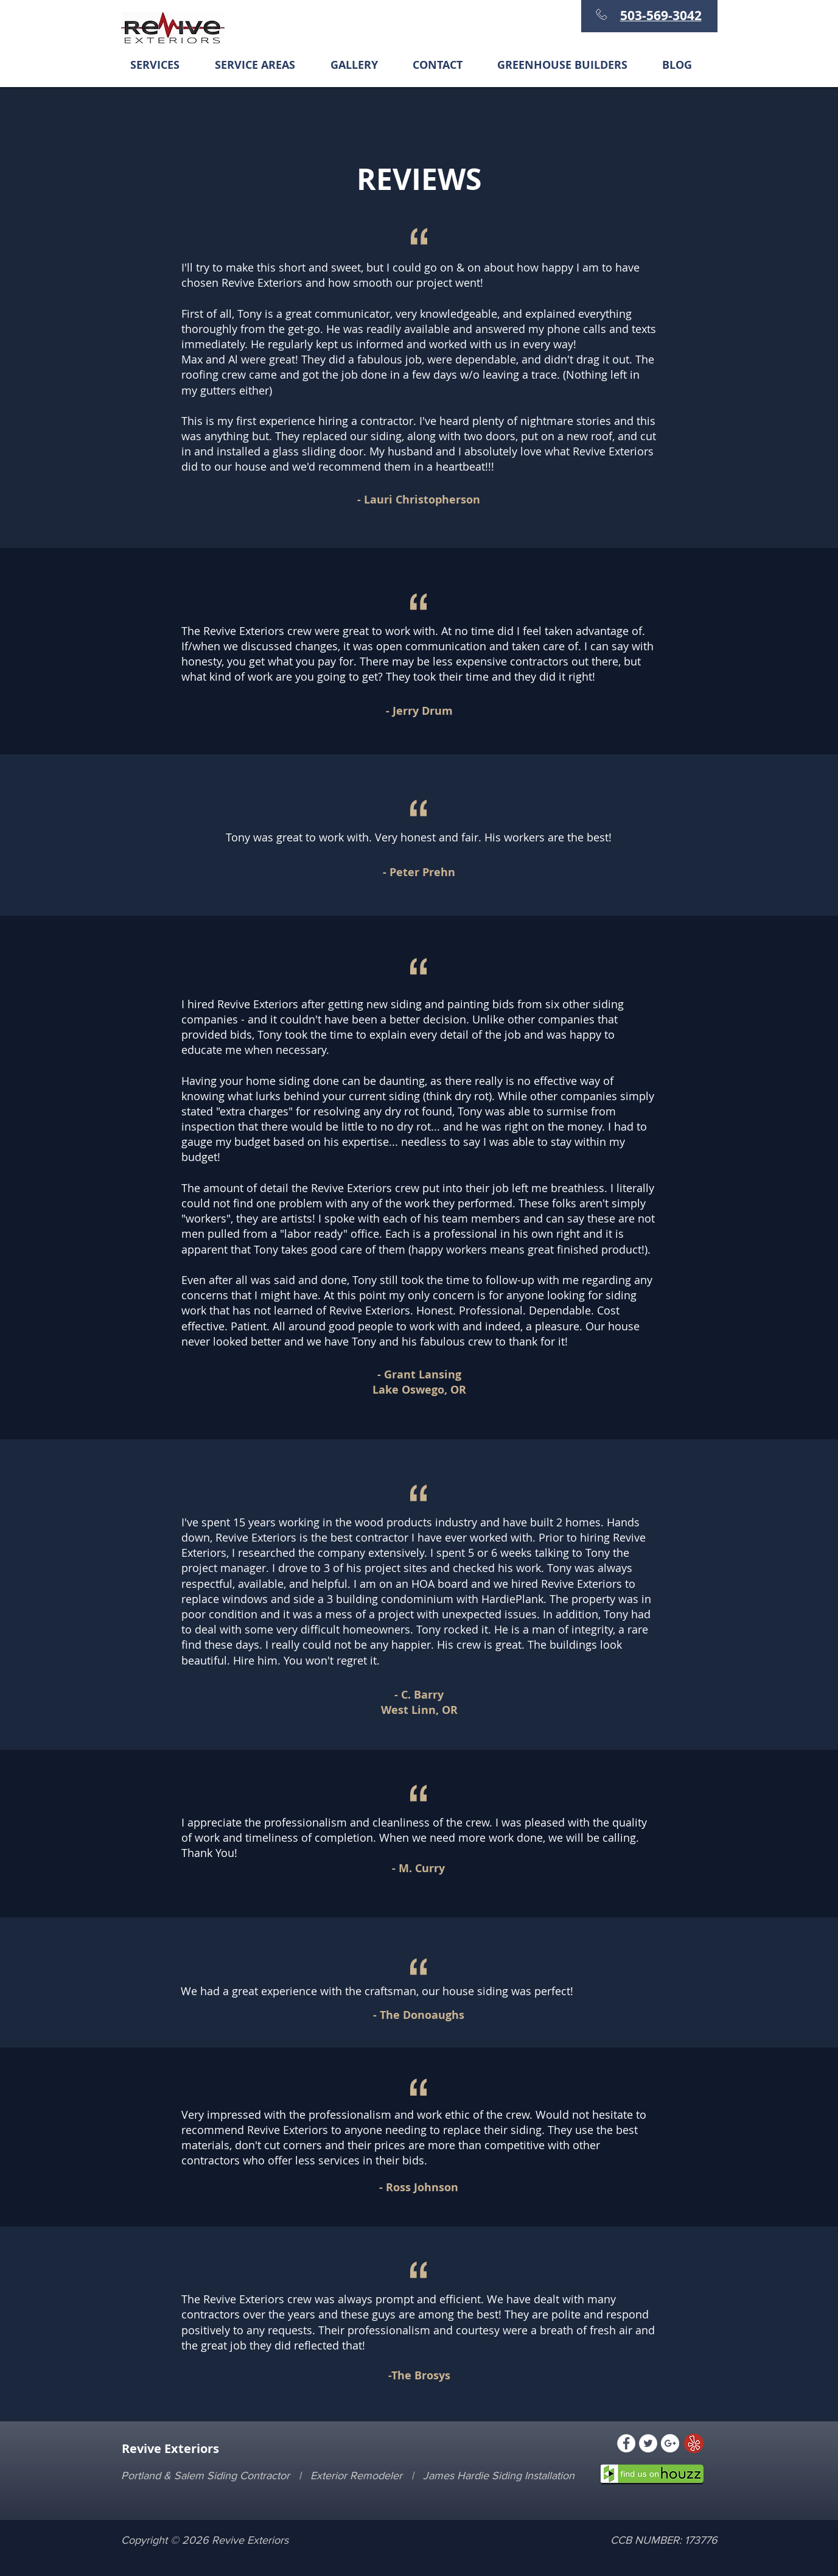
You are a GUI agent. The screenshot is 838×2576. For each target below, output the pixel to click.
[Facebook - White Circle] (626, 2443)
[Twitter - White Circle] (648, 2443)
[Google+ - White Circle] (670, 2443)
